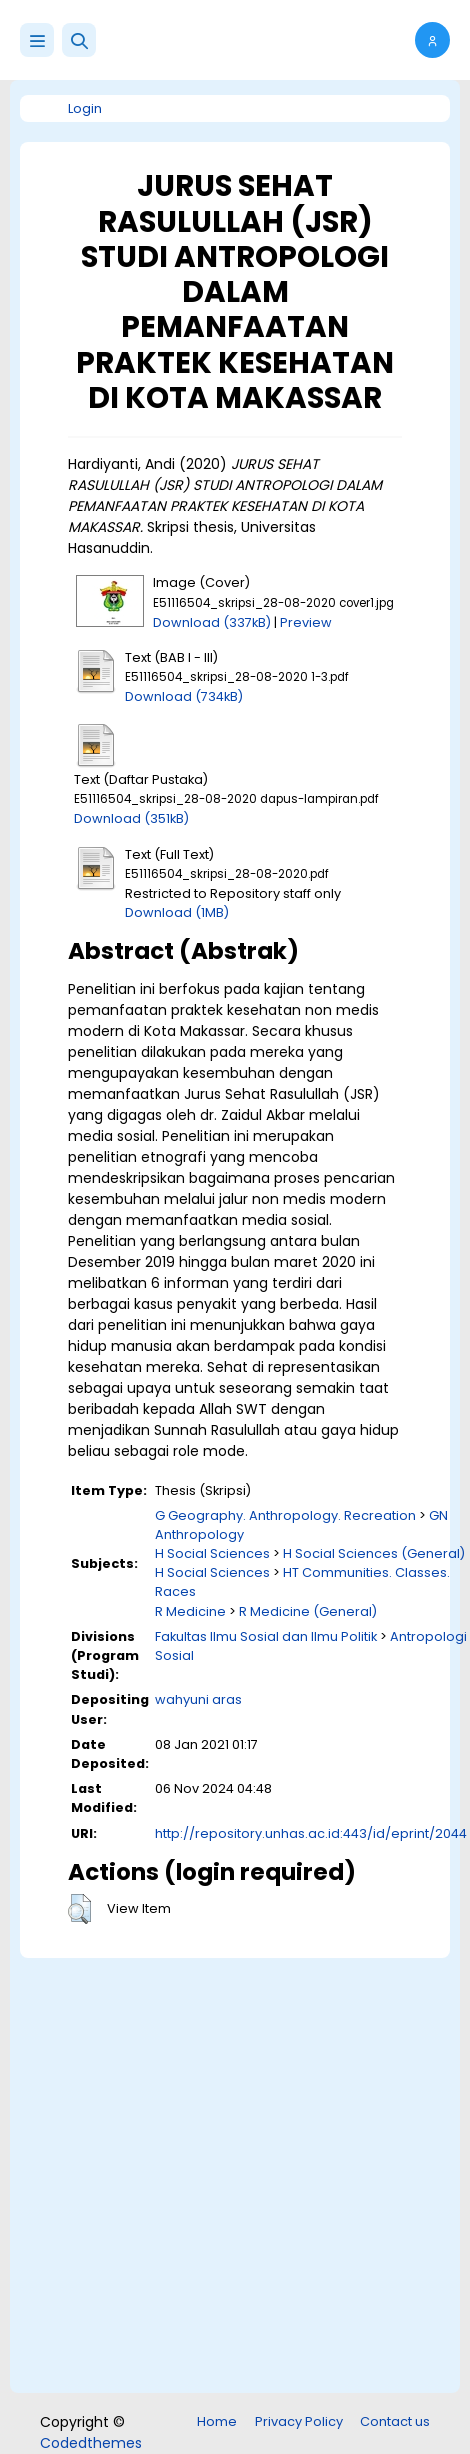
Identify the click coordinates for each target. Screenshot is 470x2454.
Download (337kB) (212, 622)
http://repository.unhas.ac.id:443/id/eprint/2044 (311, 1833)
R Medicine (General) (308, 1611)
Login (85, 108)
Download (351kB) (131, 818)
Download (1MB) (177, 912)
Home (217, 2421)
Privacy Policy (299, 2421)
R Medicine (190, 1611)
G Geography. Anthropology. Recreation (285, 1515)
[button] (79, 40)
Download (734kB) (184, 696)
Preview (306, 622)
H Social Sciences (212, 1553)
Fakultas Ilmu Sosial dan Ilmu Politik (266, 1636)
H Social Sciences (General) (374, 1553)
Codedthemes (91, 2443)
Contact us (395, 2421)
